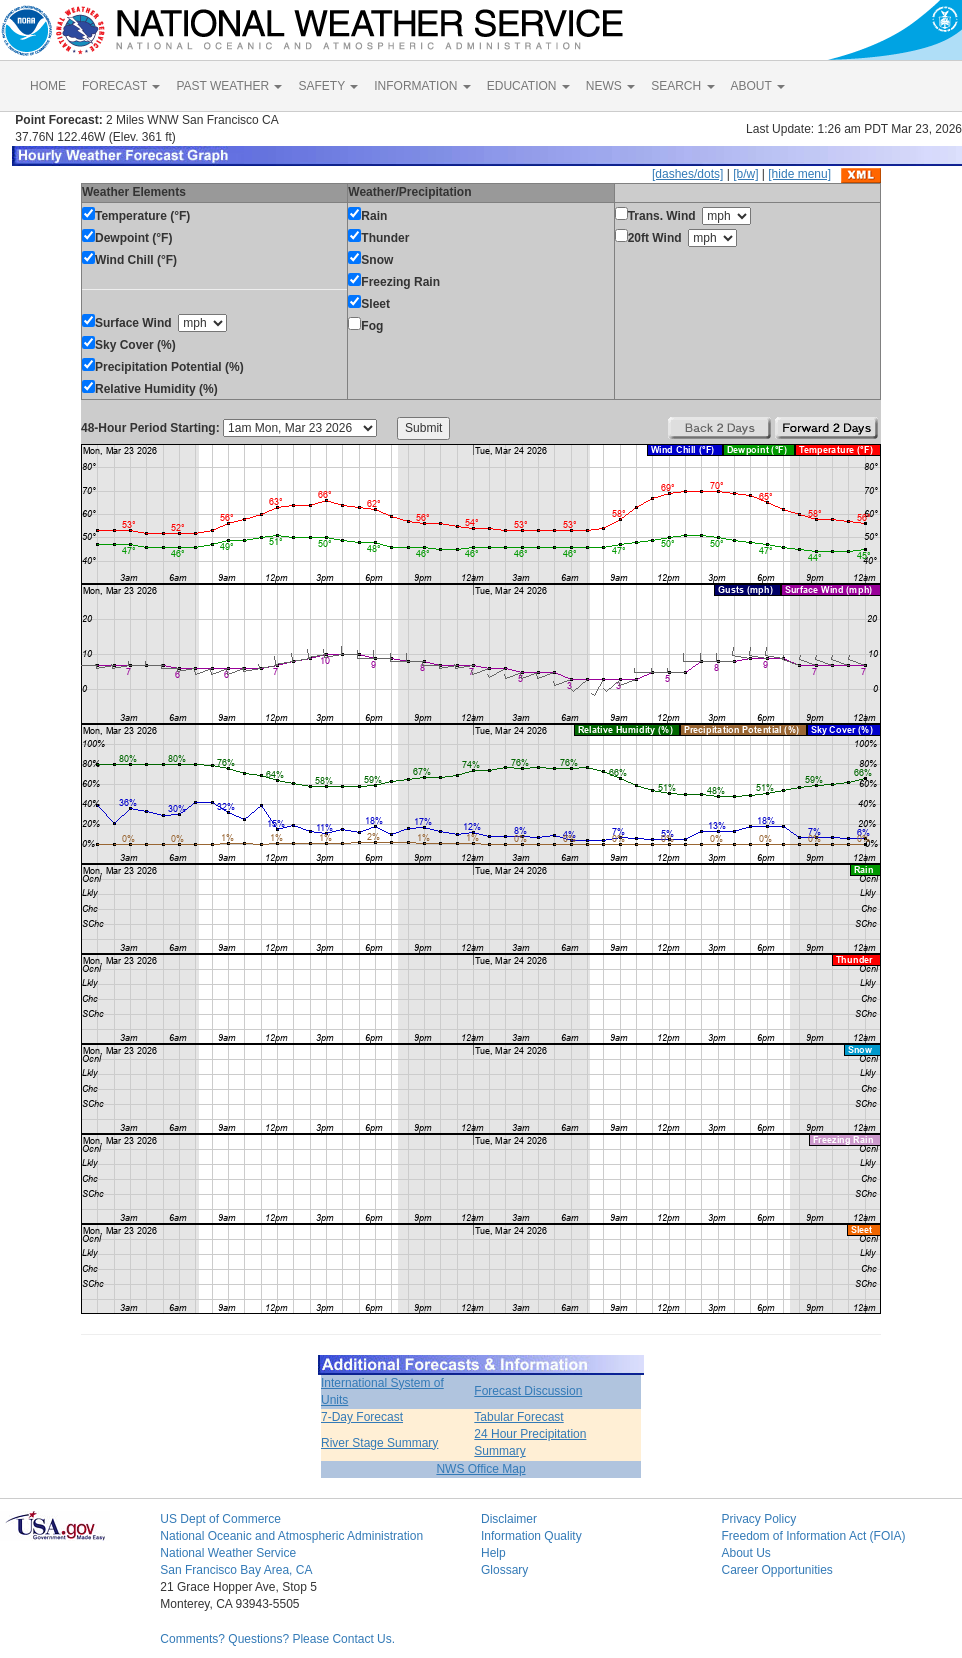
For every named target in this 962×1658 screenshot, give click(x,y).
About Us (745, 1553)
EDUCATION (528, 86)
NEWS (610, 86)
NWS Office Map (480, 1469)
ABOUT (758, 86)
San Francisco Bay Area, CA (236, 1570)
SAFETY (328, 86)
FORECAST (121, 86)
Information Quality (531, 1536)
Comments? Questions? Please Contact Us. (277, 1639)
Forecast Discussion (528, 1391)
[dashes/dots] (687, 174)
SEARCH (682, 86)
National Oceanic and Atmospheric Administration (291, 1536)
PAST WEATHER (229, 86)
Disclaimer (509, 1519)
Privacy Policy (758, 1519)
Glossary (504, 1570)
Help (493, 1553)
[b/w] (745, 174)
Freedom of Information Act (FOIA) (813, 1536)
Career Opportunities (776, 1570)
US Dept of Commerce (220, 1519)
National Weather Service (228, 1553)
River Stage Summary (379, 1443)
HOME (48, 86)
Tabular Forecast (518, 1417)
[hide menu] (799, 174)
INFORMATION (422, 86)
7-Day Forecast (362, 1417)
